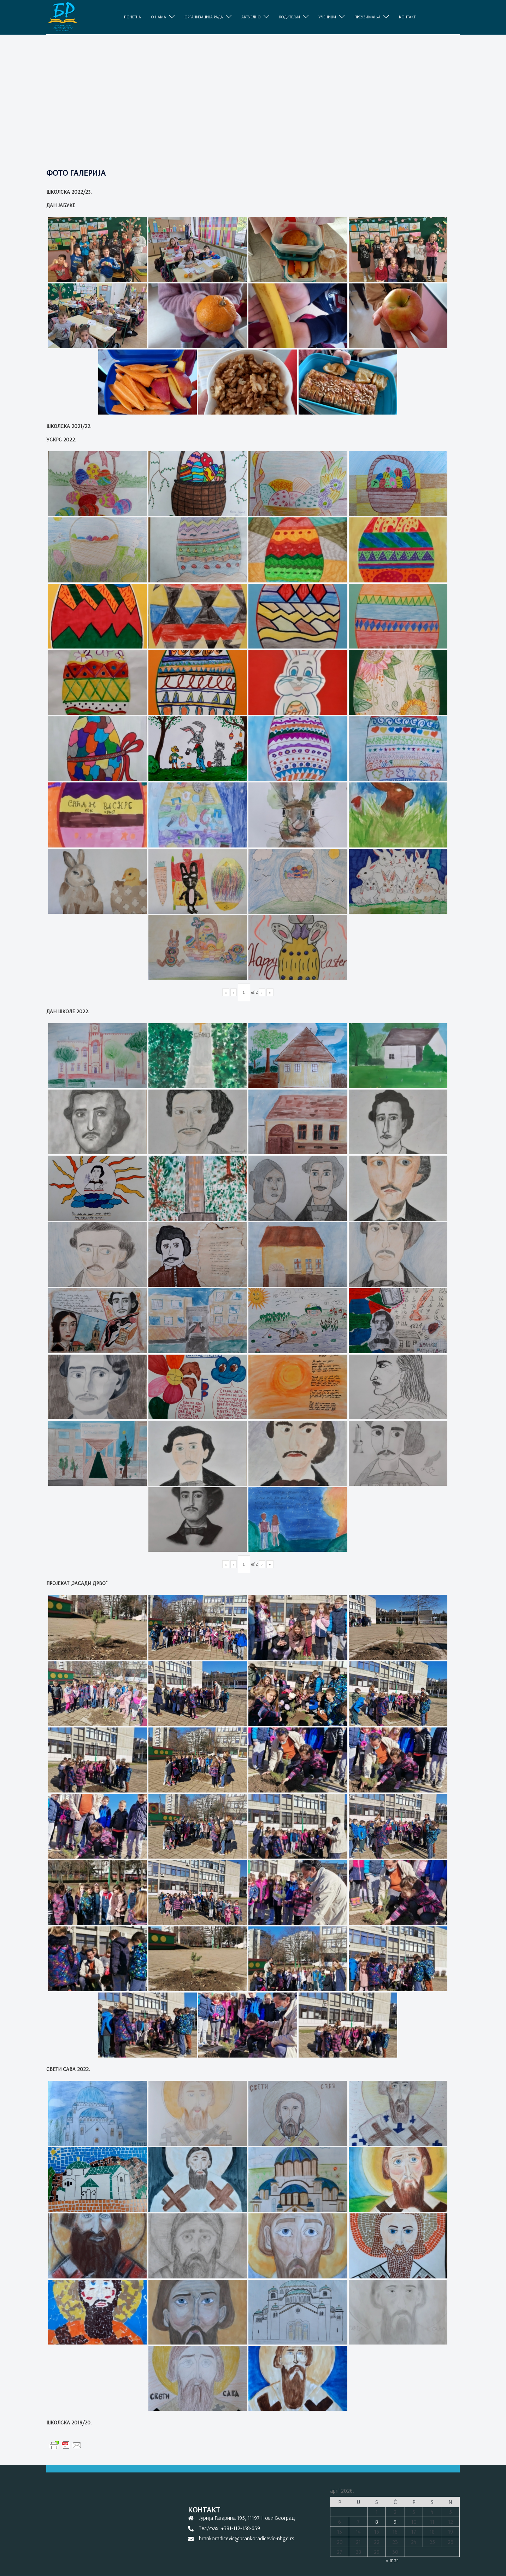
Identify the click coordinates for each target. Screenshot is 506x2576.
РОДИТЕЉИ (289, 16)
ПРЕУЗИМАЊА (367, 16)
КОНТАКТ (407, 16)
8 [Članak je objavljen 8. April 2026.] (376, 2521)
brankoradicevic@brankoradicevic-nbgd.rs (246, 2538)
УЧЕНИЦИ (327, 16)
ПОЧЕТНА (132, 16)
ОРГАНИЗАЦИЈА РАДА (203, 16)
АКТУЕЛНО (251, 16)
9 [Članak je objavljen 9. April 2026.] (395, 2521)
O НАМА (158, 16)
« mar (392, 2560)
